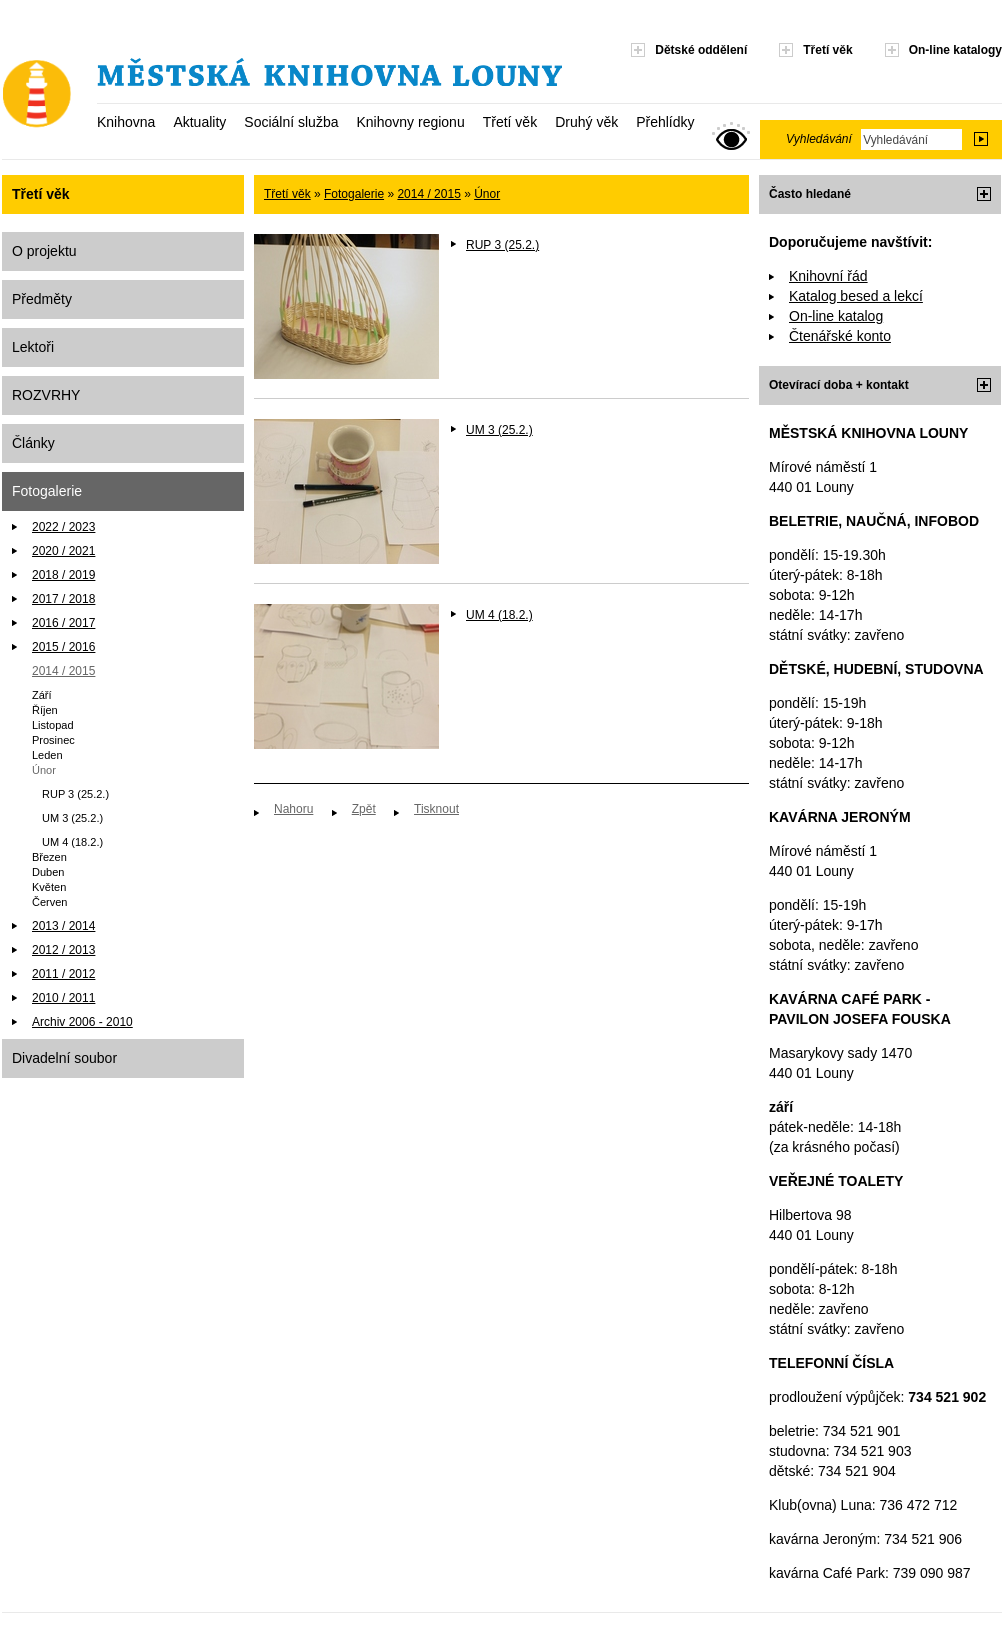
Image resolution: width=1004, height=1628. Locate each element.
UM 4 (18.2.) (72, 842)
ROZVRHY (46, 395)
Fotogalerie (47, 491)
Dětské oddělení (701, 50)
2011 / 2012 (63, 974)
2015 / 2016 (63, 647)
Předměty (42, 299)
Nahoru (293, 809)
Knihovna (126, 122)
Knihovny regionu (410, 122)
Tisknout (436, 809)
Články (33, 443)
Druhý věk (586, 122)
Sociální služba (291, 122)
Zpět (364, 809)
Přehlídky (665, 122)
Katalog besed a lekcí (856, 296)
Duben (48, 872)
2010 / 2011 (63, 998)
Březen (49, 857)
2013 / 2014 (63, 926)
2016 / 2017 (63, 623)
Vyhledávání (819, 139)
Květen (49, 887)
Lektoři (33, 347)
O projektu (44, 251)
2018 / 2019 (63, 575)
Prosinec (53, 740)
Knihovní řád (828, 276)
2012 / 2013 (63, 950)
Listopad (53, 725)
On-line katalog (836, 316)
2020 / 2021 (63, 551)
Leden (47, 755)
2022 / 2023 (63, 527)
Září (42, 695)
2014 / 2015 (63, 671)
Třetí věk (510, 122)
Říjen (45, 710)
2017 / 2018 (63, 599)
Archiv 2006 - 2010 (82, 1022)
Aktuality (199, 122)
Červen (49, 902)
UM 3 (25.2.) (72, 818)
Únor (44, 770)
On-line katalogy (955, 50)
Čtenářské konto (840, 336)
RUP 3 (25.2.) (75, 794)
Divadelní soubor (64, 1058)
